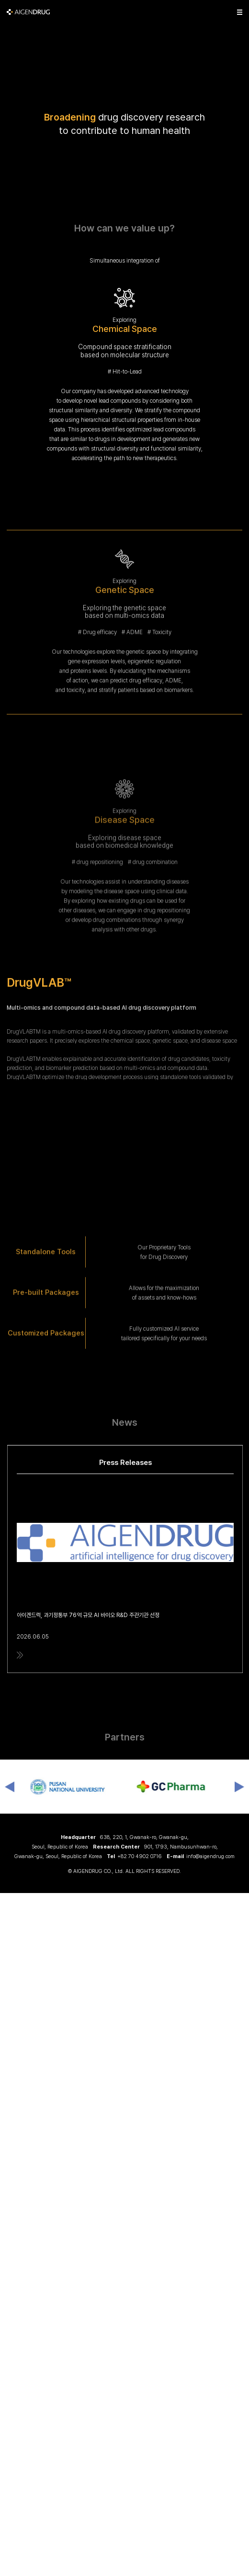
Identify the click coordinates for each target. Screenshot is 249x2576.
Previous (9, 1787)
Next (239, 1787)
